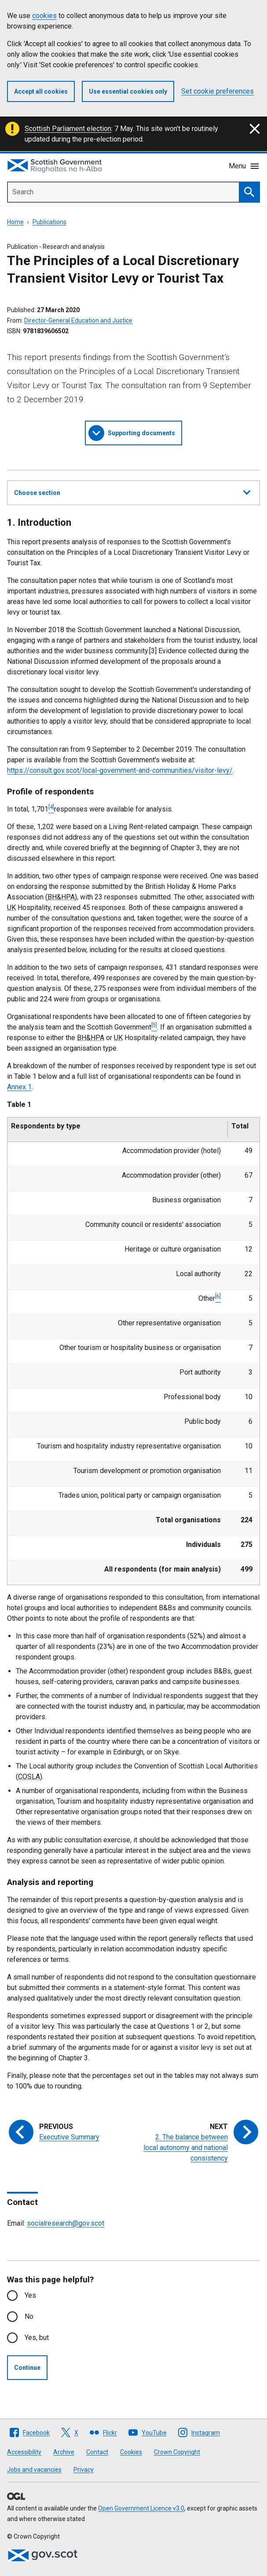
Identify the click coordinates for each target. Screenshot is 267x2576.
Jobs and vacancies (34, 2469)
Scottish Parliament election (68, 128)
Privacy (83, 2469)
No (29, 2316)
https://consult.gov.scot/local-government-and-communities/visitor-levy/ (120, 770)
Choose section (132, 491)
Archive (63, 2452)
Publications (49, 222)
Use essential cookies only (128, 91)
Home (15, 222)
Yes (30, 2295)
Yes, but (37, 2337)
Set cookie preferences (217, 91)
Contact (97, 2452)
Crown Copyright (177, 2452)
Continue (27, 2367)
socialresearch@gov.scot (65, 2223)
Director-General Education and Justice (78, 320)
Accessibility (24, 2452)
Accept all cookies (41, 91)
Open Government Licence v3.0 (141, 2508)
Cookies (131, 2452)
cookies (44, 15)
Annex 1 (19, 1087)
